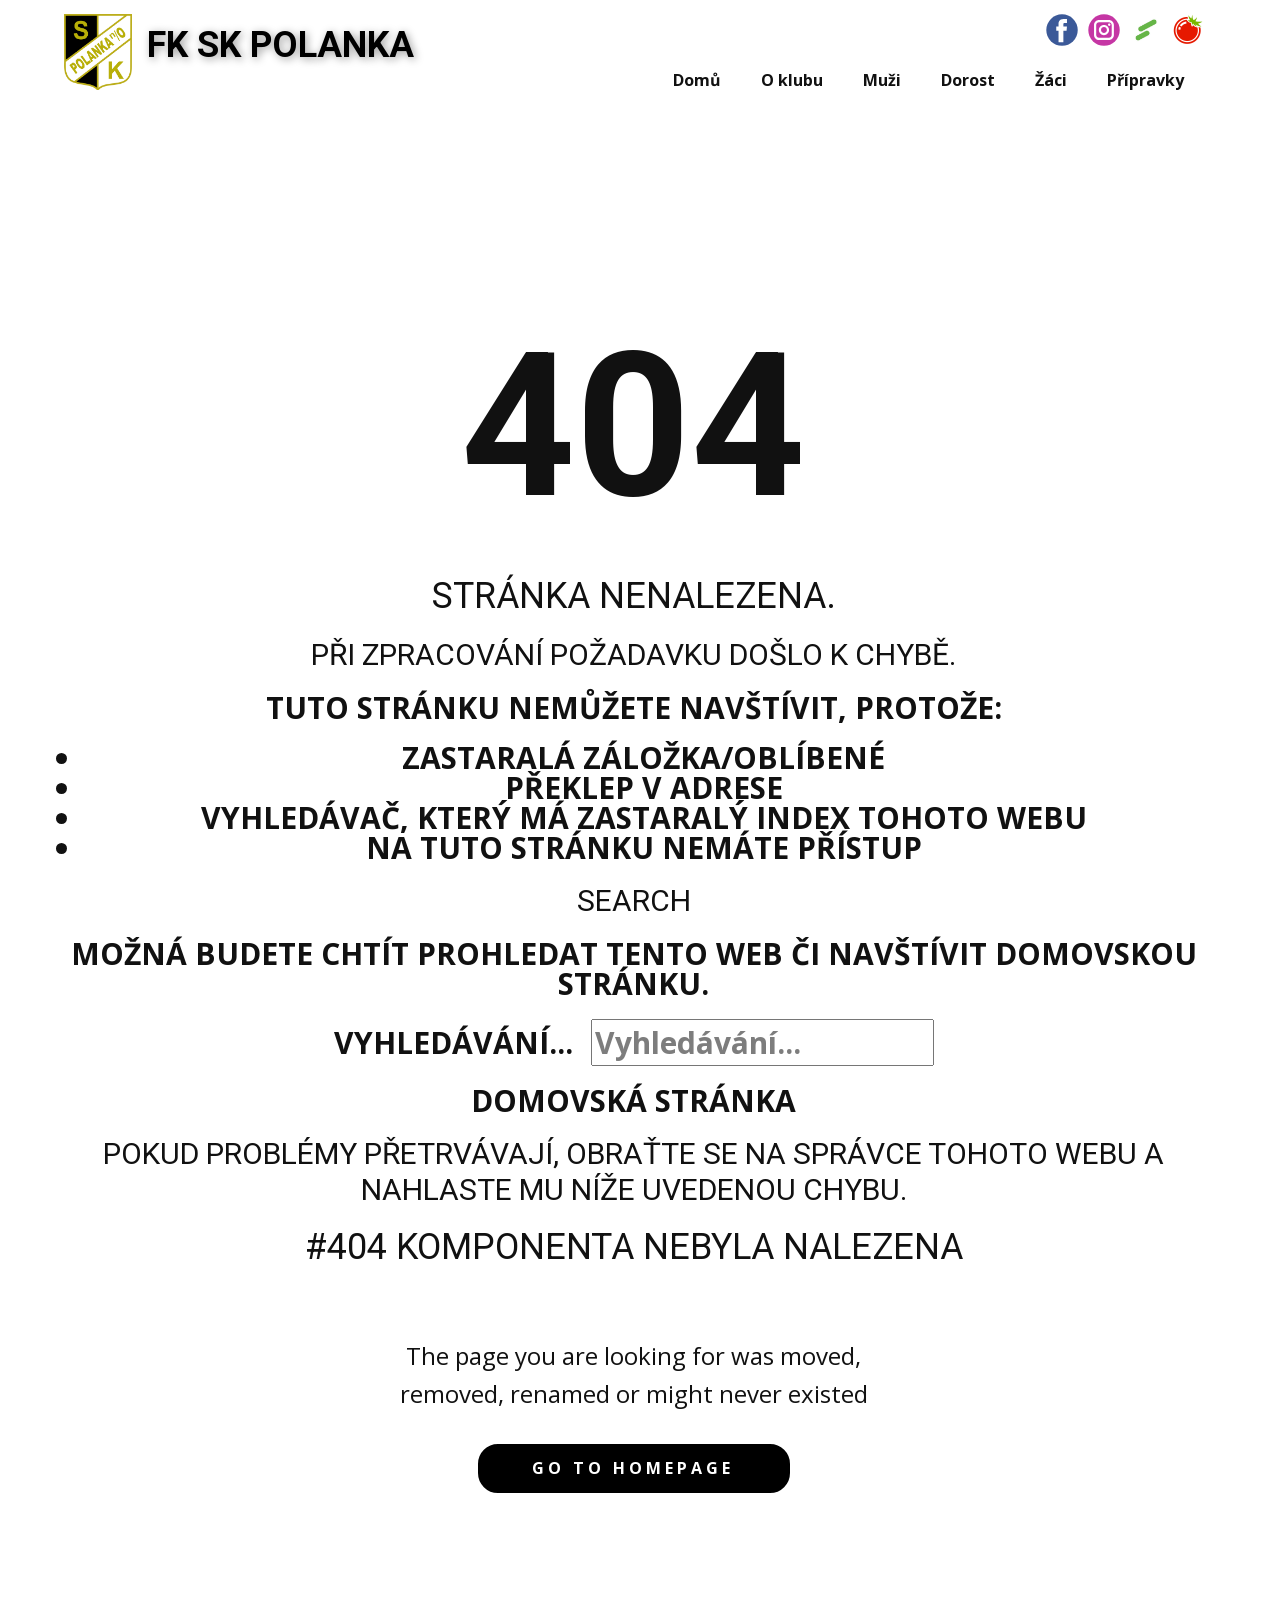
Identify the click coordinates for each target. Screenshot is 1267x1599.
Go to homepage (633, 1468)
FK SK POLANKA (280, 45)
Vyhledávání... (453, 1042)
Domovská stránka (633, 1100)
